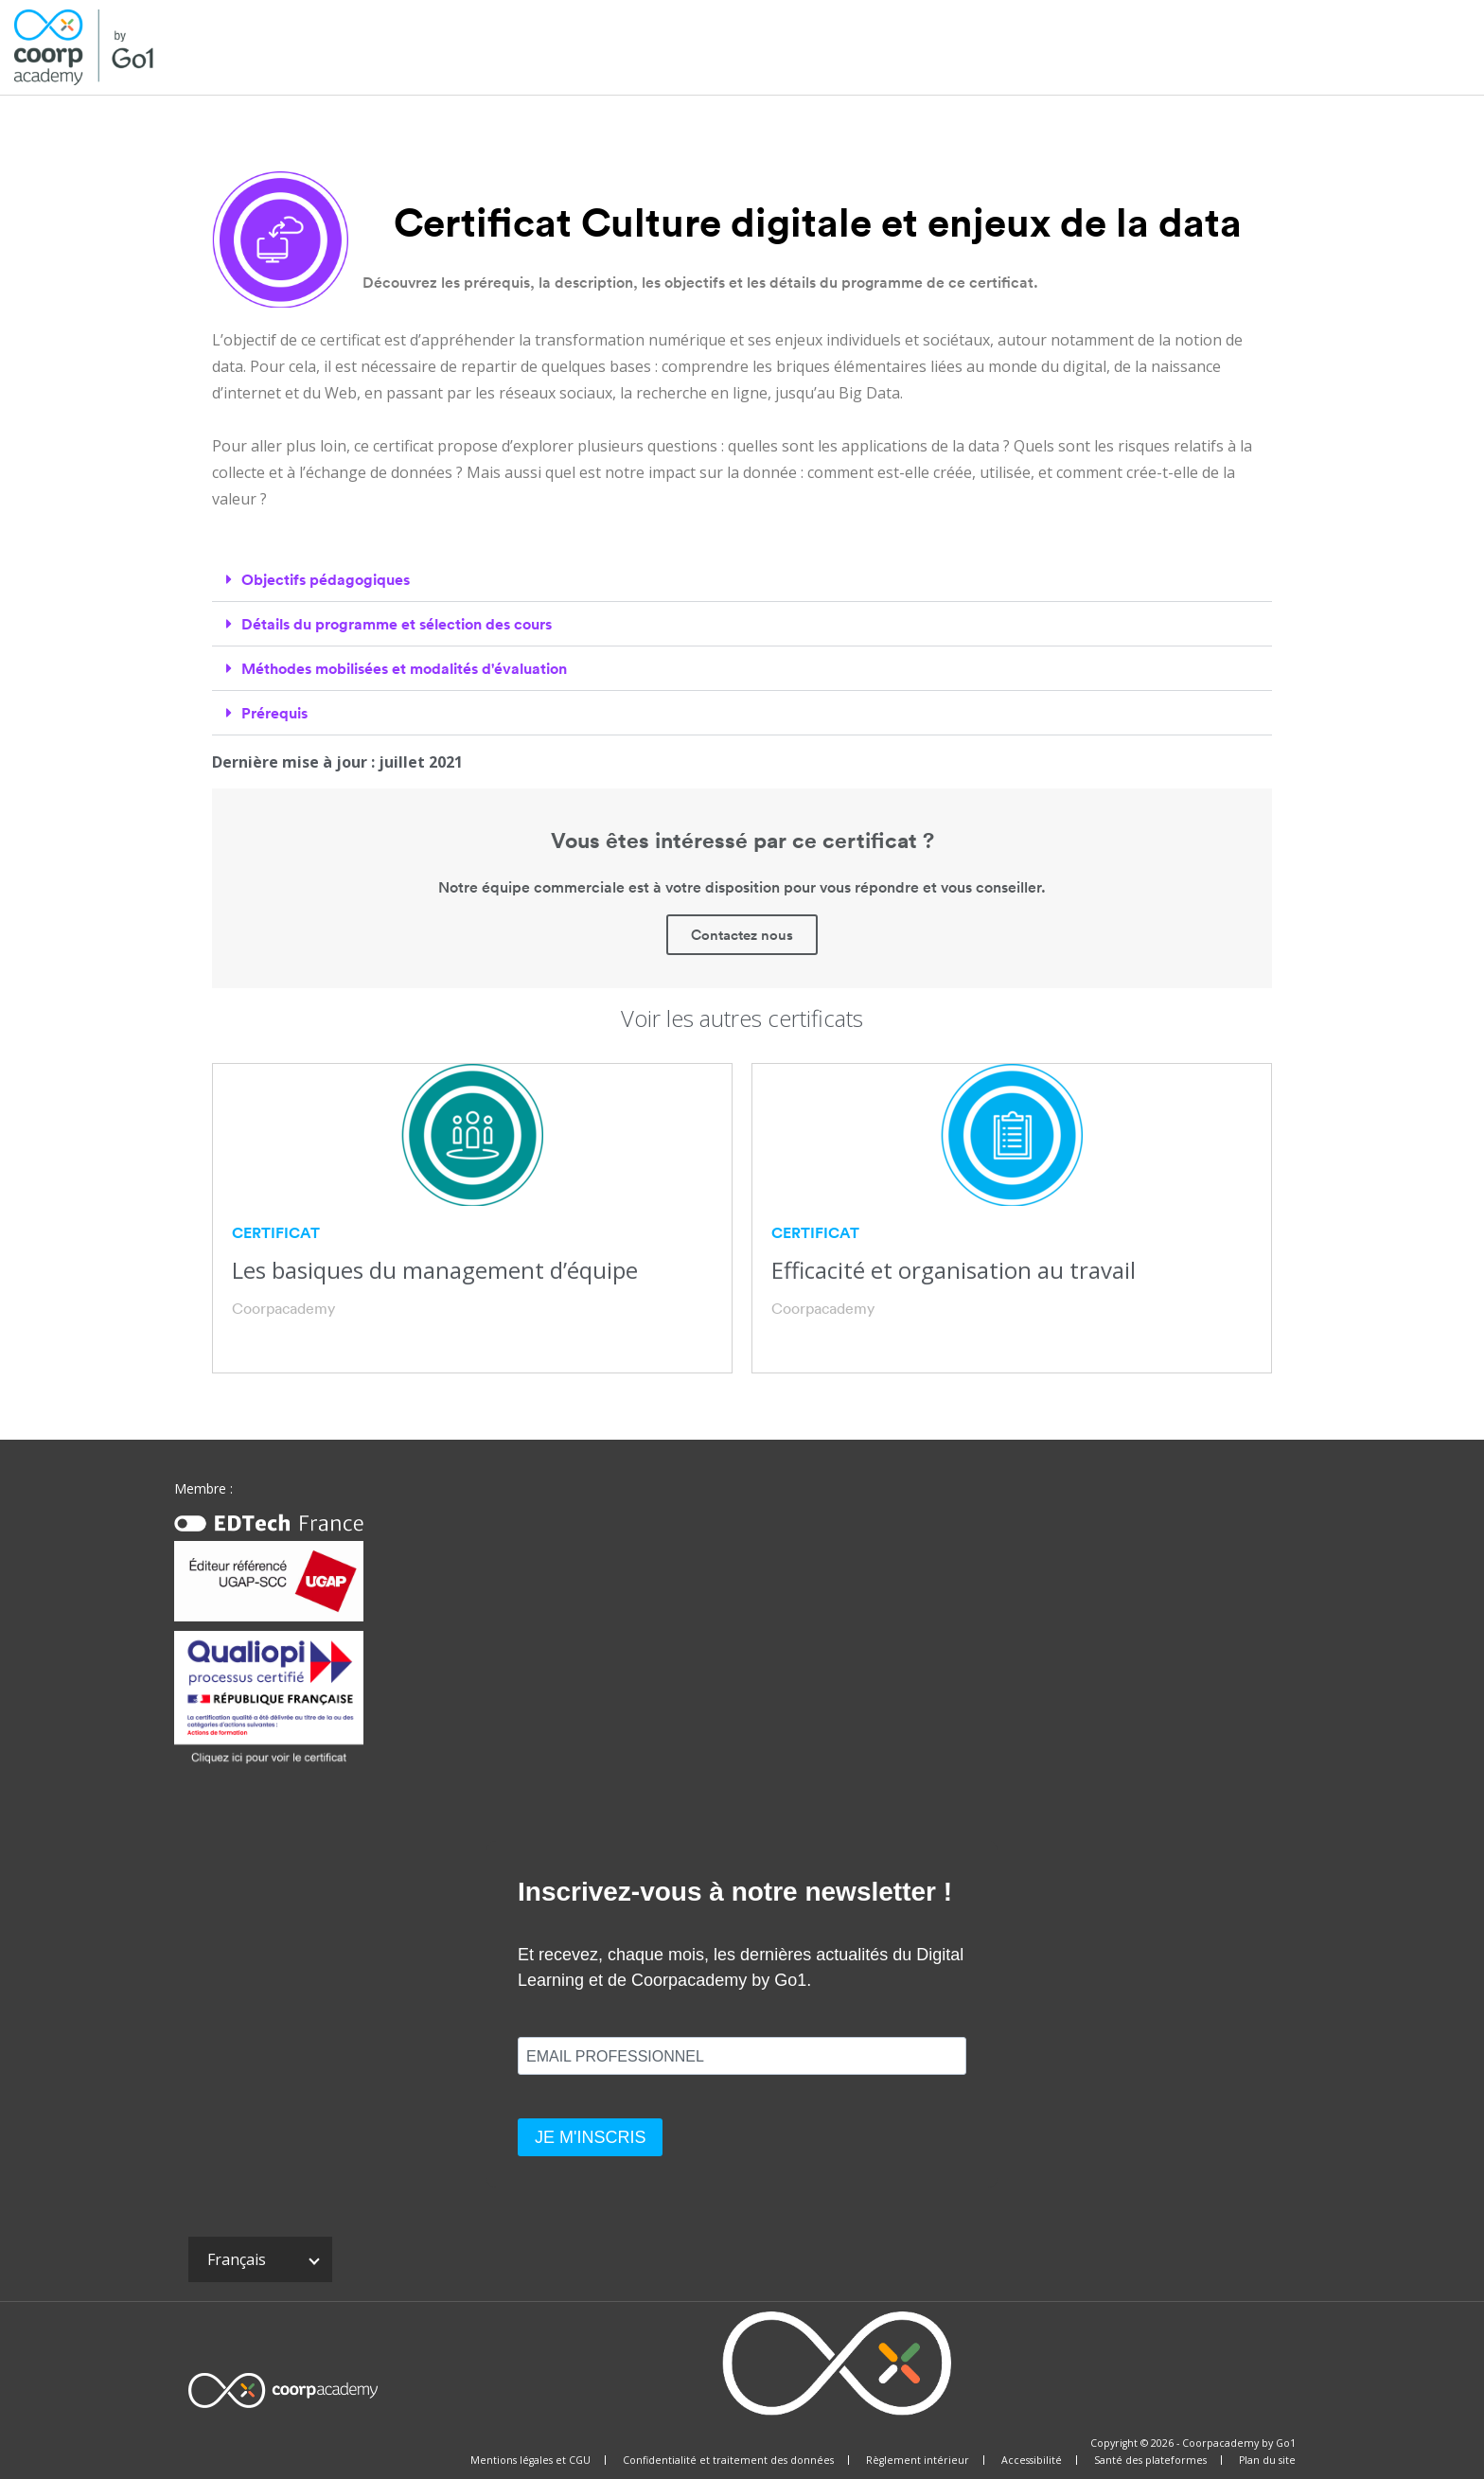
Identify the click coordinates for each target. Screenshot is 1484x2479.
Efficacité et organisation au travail (953, 1269)
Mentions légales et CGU (530, 2460)
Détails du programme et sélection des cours (396, 623)
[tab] (742, 580)
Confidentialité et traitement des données (728, 2460)
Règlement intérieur (917, 2460)
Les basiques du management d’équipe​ (435, 1269)
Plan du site (1267, 2460)
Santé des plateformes (1150, 2460)
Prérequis (274, 712)
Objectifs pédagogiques (325, 579)
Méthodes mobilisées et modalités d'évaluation (404, 668)
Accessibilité (1031, 2460)
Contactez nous (742, 935)
